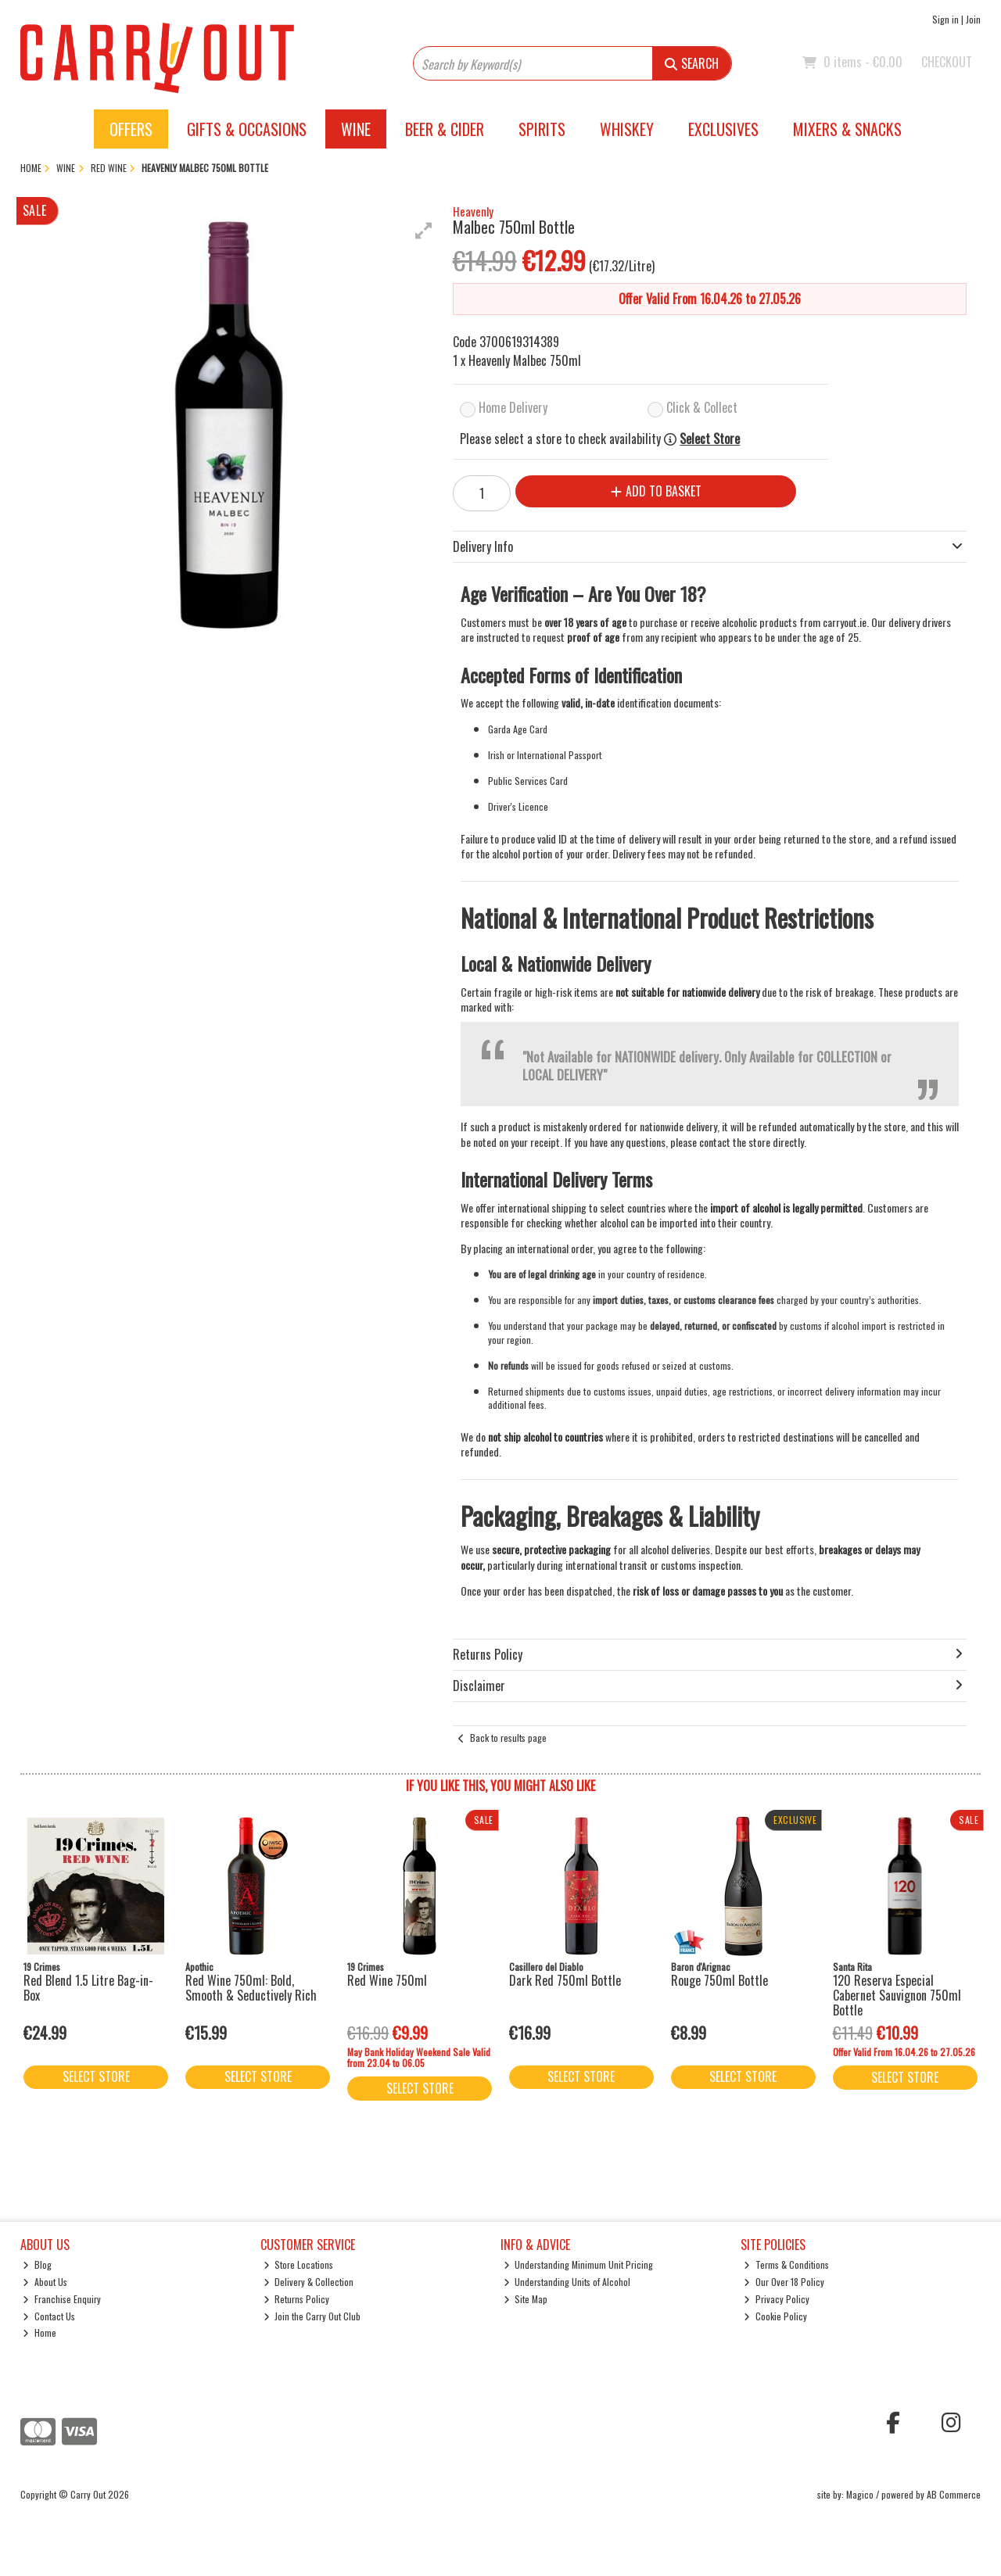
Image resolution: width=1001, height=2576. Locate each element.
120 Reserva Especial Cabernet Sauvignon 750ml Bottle (897, 1995)
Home (39, 2332)
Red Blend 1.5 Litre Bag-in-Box (88, 1988)
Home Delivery (513, 407)
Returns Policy (297, 2299)
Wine (356, 129)
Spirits (541, 129)
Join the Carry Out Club (312, 2316)
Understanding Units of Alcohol (567, 2281)
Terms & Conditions (786, 2264)
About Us (45, 2281)
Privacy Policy (776, 2299)
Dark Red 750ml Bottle (565, 1980)
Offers (130, 129)
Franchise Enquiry (62, 2299)
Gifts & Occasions (247, 129)
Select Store (710, 439)
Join (973, 19)
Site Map (526, 2299)
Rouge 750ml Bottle (719, 1980)
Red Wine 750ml (387, 1980)
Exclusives (723, 129)
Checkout (946, 61)
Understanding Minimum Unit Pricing (579, 2264)
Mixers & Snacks (847, 129)
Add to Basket (656, 491)
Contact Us (49, 2316)
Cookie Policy (775, 2316)
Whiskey (627, 129)
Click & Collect (701, 407)
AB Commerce (954, 2494)
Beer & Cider (444, 129)
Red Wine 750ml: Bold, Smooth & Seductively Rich (251, 1988)
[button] (423, 230)
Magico (860, 2494)
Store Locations (299, 2264)
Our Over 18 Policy (784, 2281)
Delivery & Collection (309, 2281)
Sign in (945, 19)
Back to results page (508, 1737)
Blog (37, 2264)
